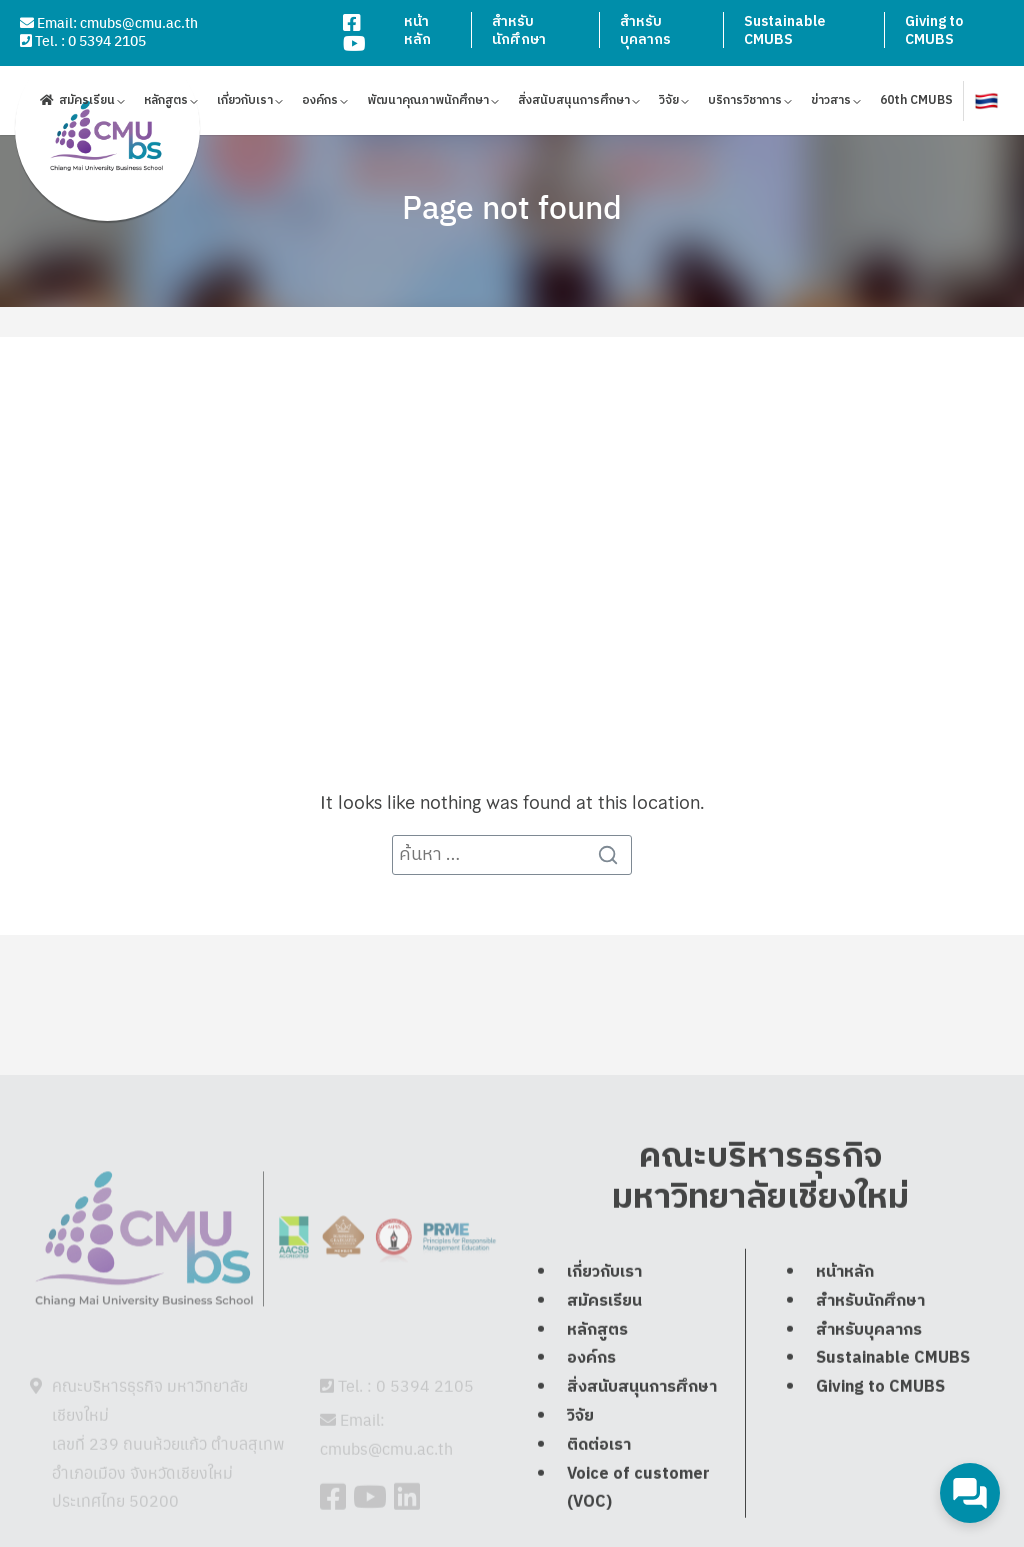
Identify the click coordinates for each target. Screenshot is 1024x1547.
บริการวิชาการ (745, 103)
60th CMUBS (916, 103)
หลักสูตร (166, 103)
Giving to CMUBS (934, 30)
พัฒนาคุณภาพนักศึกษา (428, 103)
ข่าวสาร (831, 103)
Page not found (512, 206)
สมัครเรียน (87, 103)
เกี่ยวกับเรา (245, 103)
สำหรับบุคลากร (645, 30)
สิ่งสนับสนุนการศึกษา (574, 103)
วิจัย (669, 103)
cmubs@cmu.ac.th (139, 22)
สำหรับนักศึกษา (519, 30)
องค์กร (320, 103)
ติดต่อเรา (599, 1493)
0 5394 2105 (107, 40)
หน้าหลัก (417, 30)
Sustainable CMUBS (784, 30)
